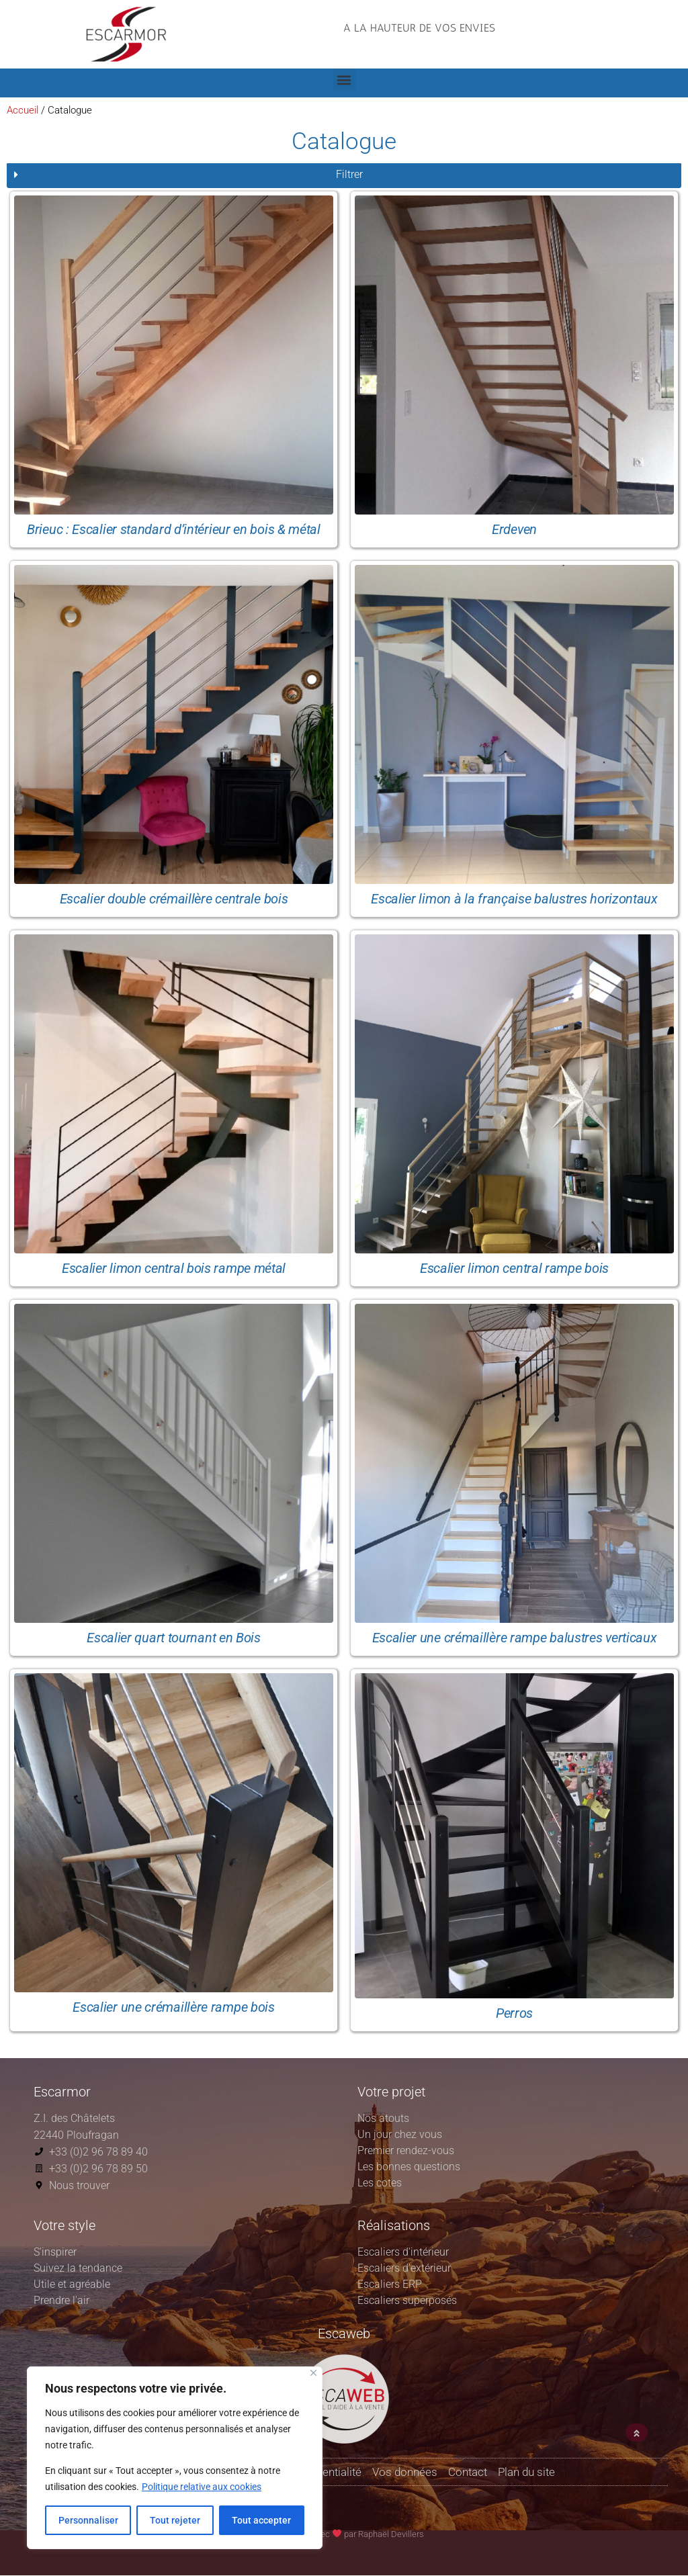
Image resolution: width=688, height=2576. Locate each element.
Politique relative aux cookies (201, 2486)
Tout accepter (261, 2520)
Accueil (22, 110)
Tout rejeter (175, 2520)
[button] (419, 41)
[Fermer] (313, 2373)
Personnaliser (88, 2520)
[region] (174, 2457)
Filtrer (349, 174)
